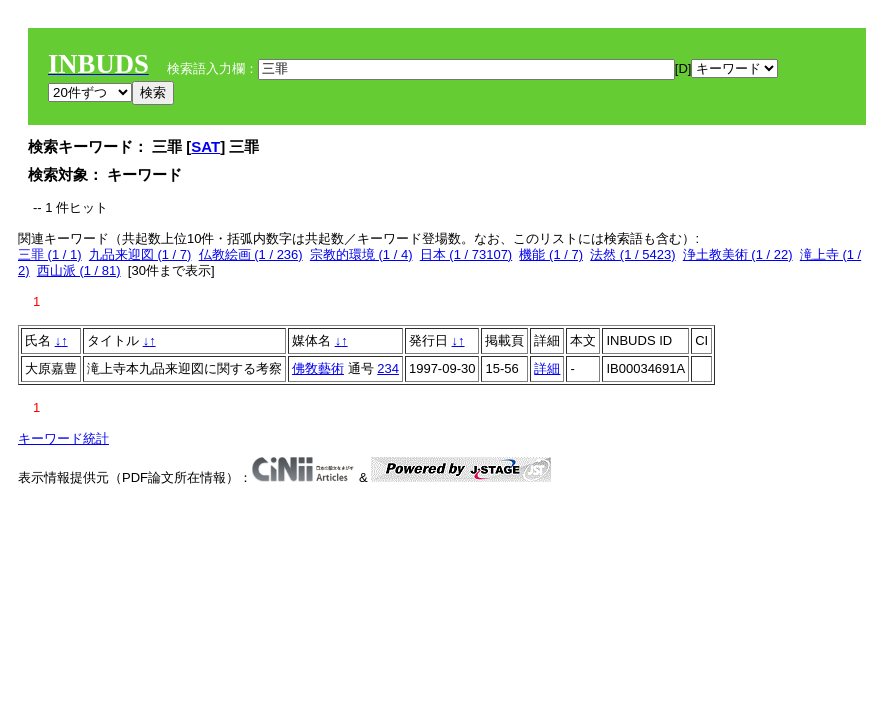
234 (388, 368)
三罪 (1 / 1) (50, 254)
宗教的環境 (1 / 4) (361, 254)
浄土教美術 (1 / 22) (738, 254)
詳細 (547, 368)
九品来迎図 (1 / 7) (140, 254)
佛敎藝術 (318, 368)
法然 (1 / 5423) (632, 254)
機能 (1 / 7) (551, 254)
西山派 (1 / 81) (79, 270)
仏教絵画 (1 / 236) (251, 254)
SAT (205, 146)
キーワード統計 (63, 438)
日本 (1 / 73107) (466, 254)
